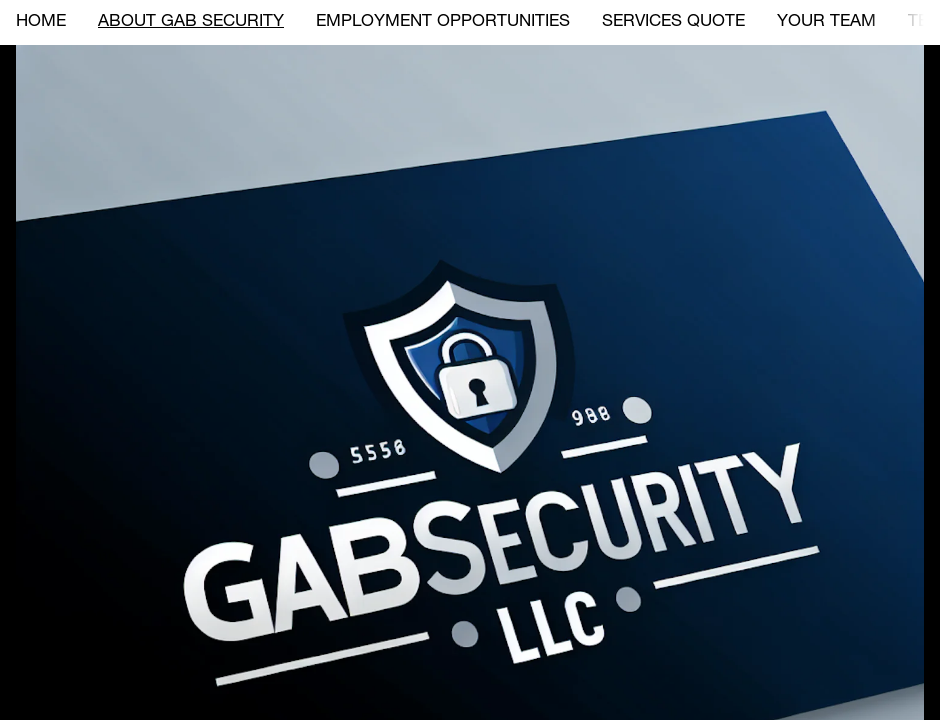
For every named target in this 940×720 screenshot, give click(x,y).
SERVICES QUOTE (673, 22)
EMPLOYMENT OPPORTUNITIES (443, 22)
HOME (41, 22)
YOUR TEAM (826, 22)
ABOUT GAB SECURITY (191, 22)
